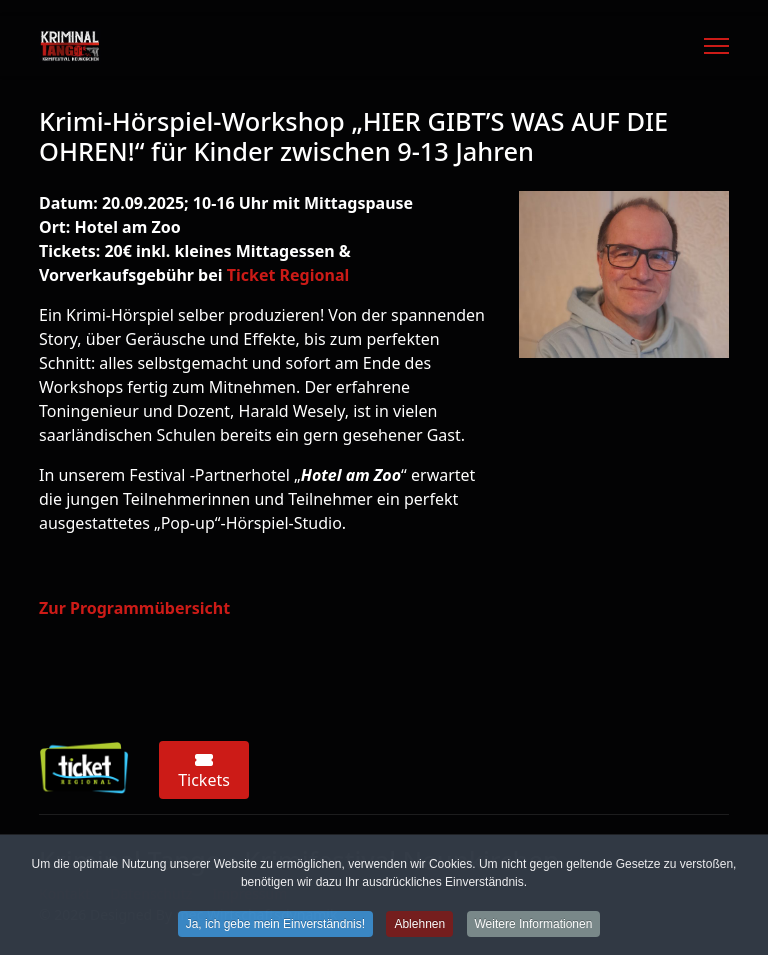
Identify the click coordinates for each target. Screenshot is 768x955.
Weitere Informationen (534, 927)
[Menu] (716, 46)
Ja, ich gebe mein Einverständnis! (275, 927)
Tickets (204, 771)
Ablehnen (419, 927)
